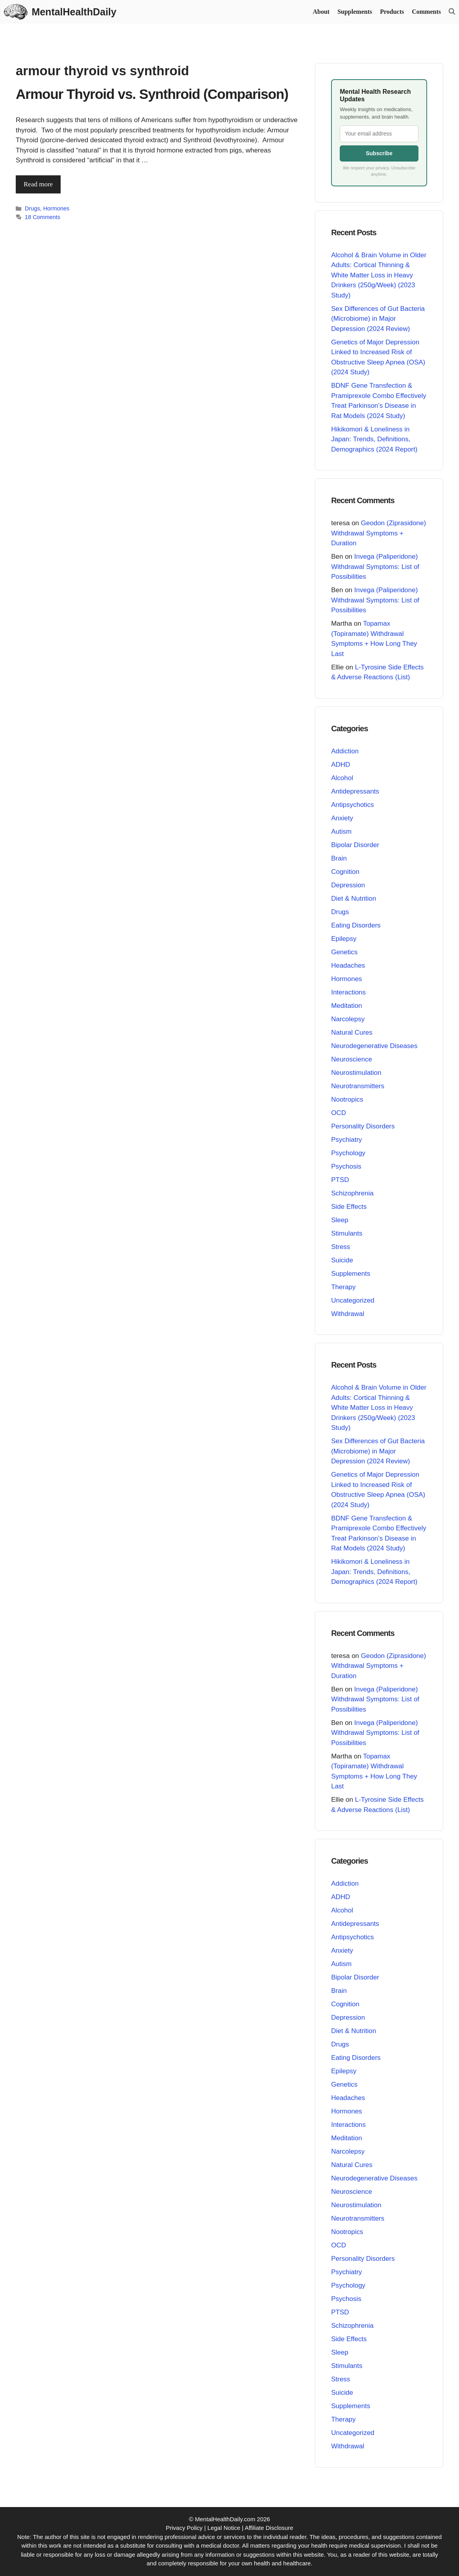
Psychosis (346, 1166)
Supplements (354, 11)
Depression (348, 885)
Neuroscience (351, 1059)
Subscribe (379, 153)
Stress (340, 1247)
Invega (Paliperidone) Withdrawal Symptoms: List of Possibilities (375, 566)
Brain (339, 858)
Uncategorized (352, 1300)
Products (392, 11)
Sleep (339, 1220)
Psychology (348, 1153)
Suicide (342, 1260)
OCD (338, 1113)
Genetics (344, 952)
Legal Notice (223, 2527)
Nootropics (347, 1099)
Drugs (32, 208)
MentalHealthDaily (73, 11)
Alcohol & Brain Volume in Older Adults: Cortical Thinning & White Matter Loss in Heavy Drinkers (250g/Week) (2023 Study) (378, 275)
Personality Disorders (363, 1126)
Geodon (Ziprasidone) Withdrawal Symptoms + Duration (378, 533)
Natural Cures (351, 1032)
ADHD (340, 764)
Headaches (348, 965)
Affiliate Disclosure (269, 2527)
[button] (452, 12)
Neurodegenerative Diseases (374, 1046)
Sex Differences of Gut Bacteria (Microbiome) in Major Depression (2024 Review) (378, 319)
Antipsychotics (352, 804)
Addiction (345, 751)
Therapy (343, 1287)
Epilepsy (343, 938)
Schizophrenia (352, 1193)
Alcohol (342, 778)
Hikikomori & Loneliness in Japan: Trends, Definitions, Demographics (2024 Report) (374, 439)
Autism (341, 831)
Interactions (348, 992)
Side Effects (348, 1206)
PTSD (340, 1180)
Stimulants (346, 1233)
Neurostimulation (356, 1072)
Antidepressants (355, 791)
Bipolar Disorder (355, 845)
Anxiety (342, 818)
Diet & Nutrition (353, 898)
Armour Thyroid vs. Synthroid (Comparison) (152, 94)
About (321, 11)
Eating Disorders (356, 925)
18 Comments (42, 217)
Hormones (56, 208)
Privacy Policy (184, 2527)
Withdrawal (347, 1314)
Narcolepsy (348, 1019)
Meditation (346, 1005)
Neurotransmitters (357, 1086)
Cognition (345, 871)
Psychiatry (346, 1139)
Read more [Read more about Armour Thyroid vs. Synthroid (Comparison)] (38, 184)
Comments (426, 11)
